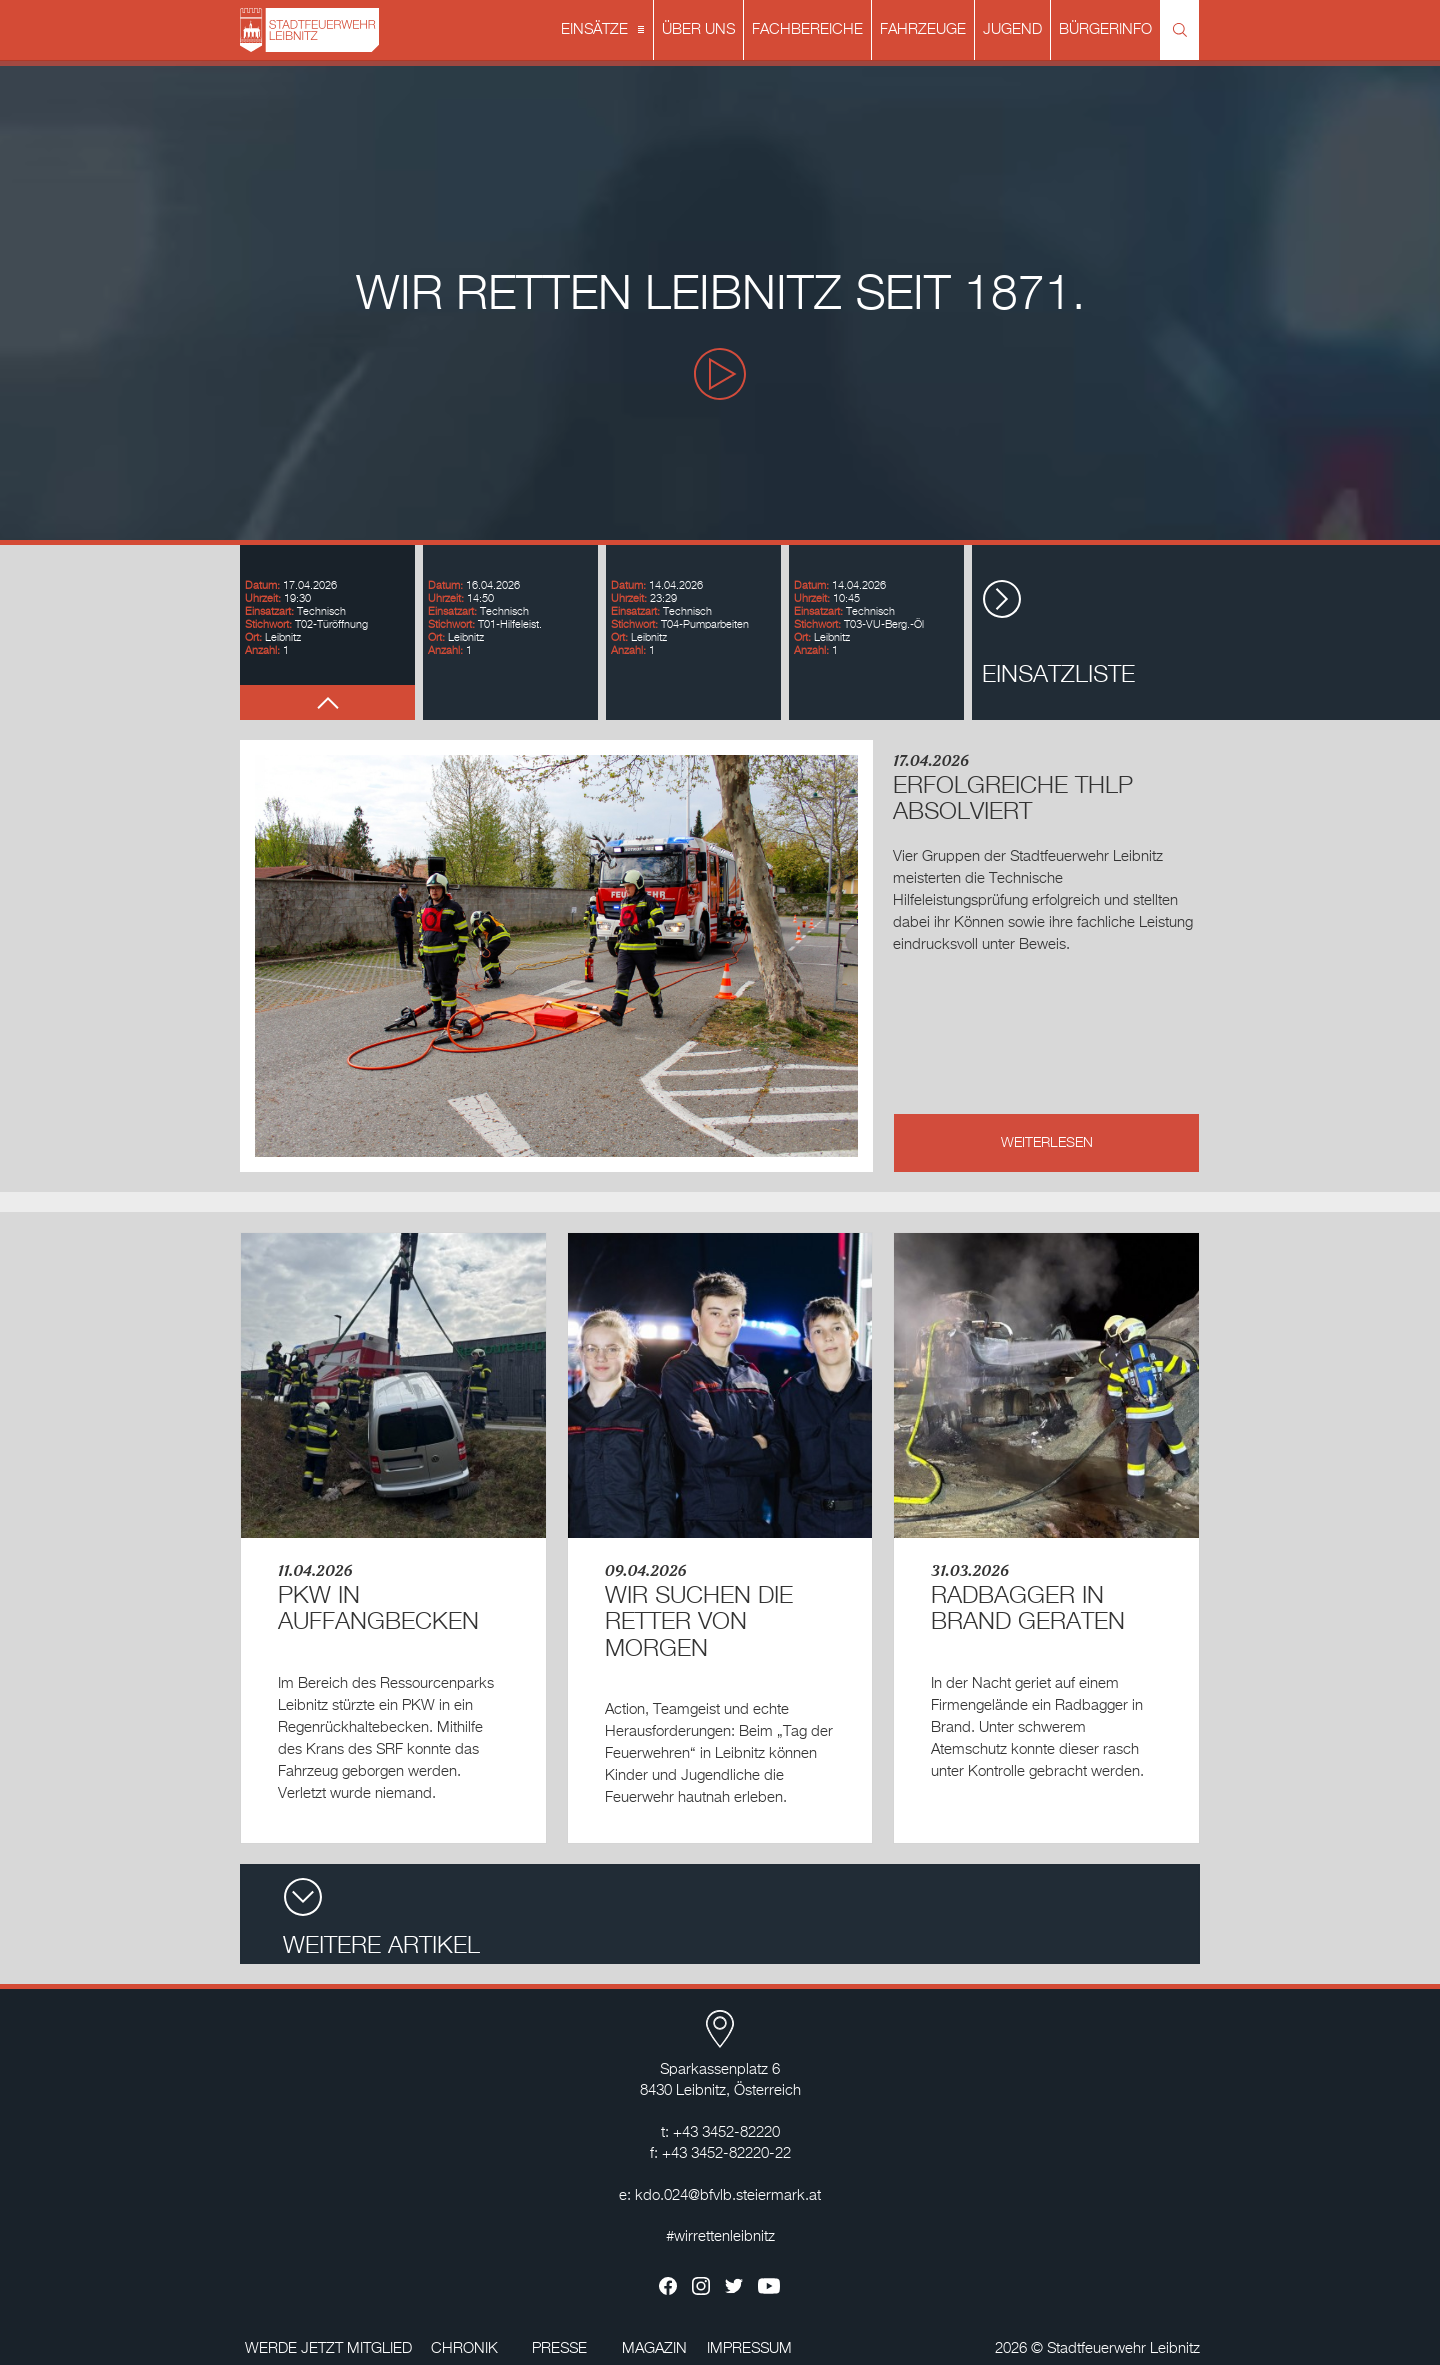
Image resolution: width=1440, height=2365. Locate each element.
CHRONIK (464, 2348)
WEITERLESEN (1047, 1143)
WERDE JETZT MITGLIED (328, 2348)
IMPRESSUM (749, 2348)
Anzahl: (262, 650)
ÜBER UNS (698, 29)
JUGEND (1012, 29)
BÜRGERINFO (1105, 29)
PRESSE (559, 2348)
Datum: (262, 585)
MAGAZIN (654, 2348)
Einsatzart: (269, 611)
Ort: (253, 637)
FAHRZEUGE (923, 29)
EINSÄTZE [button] (604, 31)
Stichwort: (268, 624)
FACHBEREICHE (807, 29)
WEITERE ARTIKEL (381, 1917)
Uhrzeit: (263, 598)
